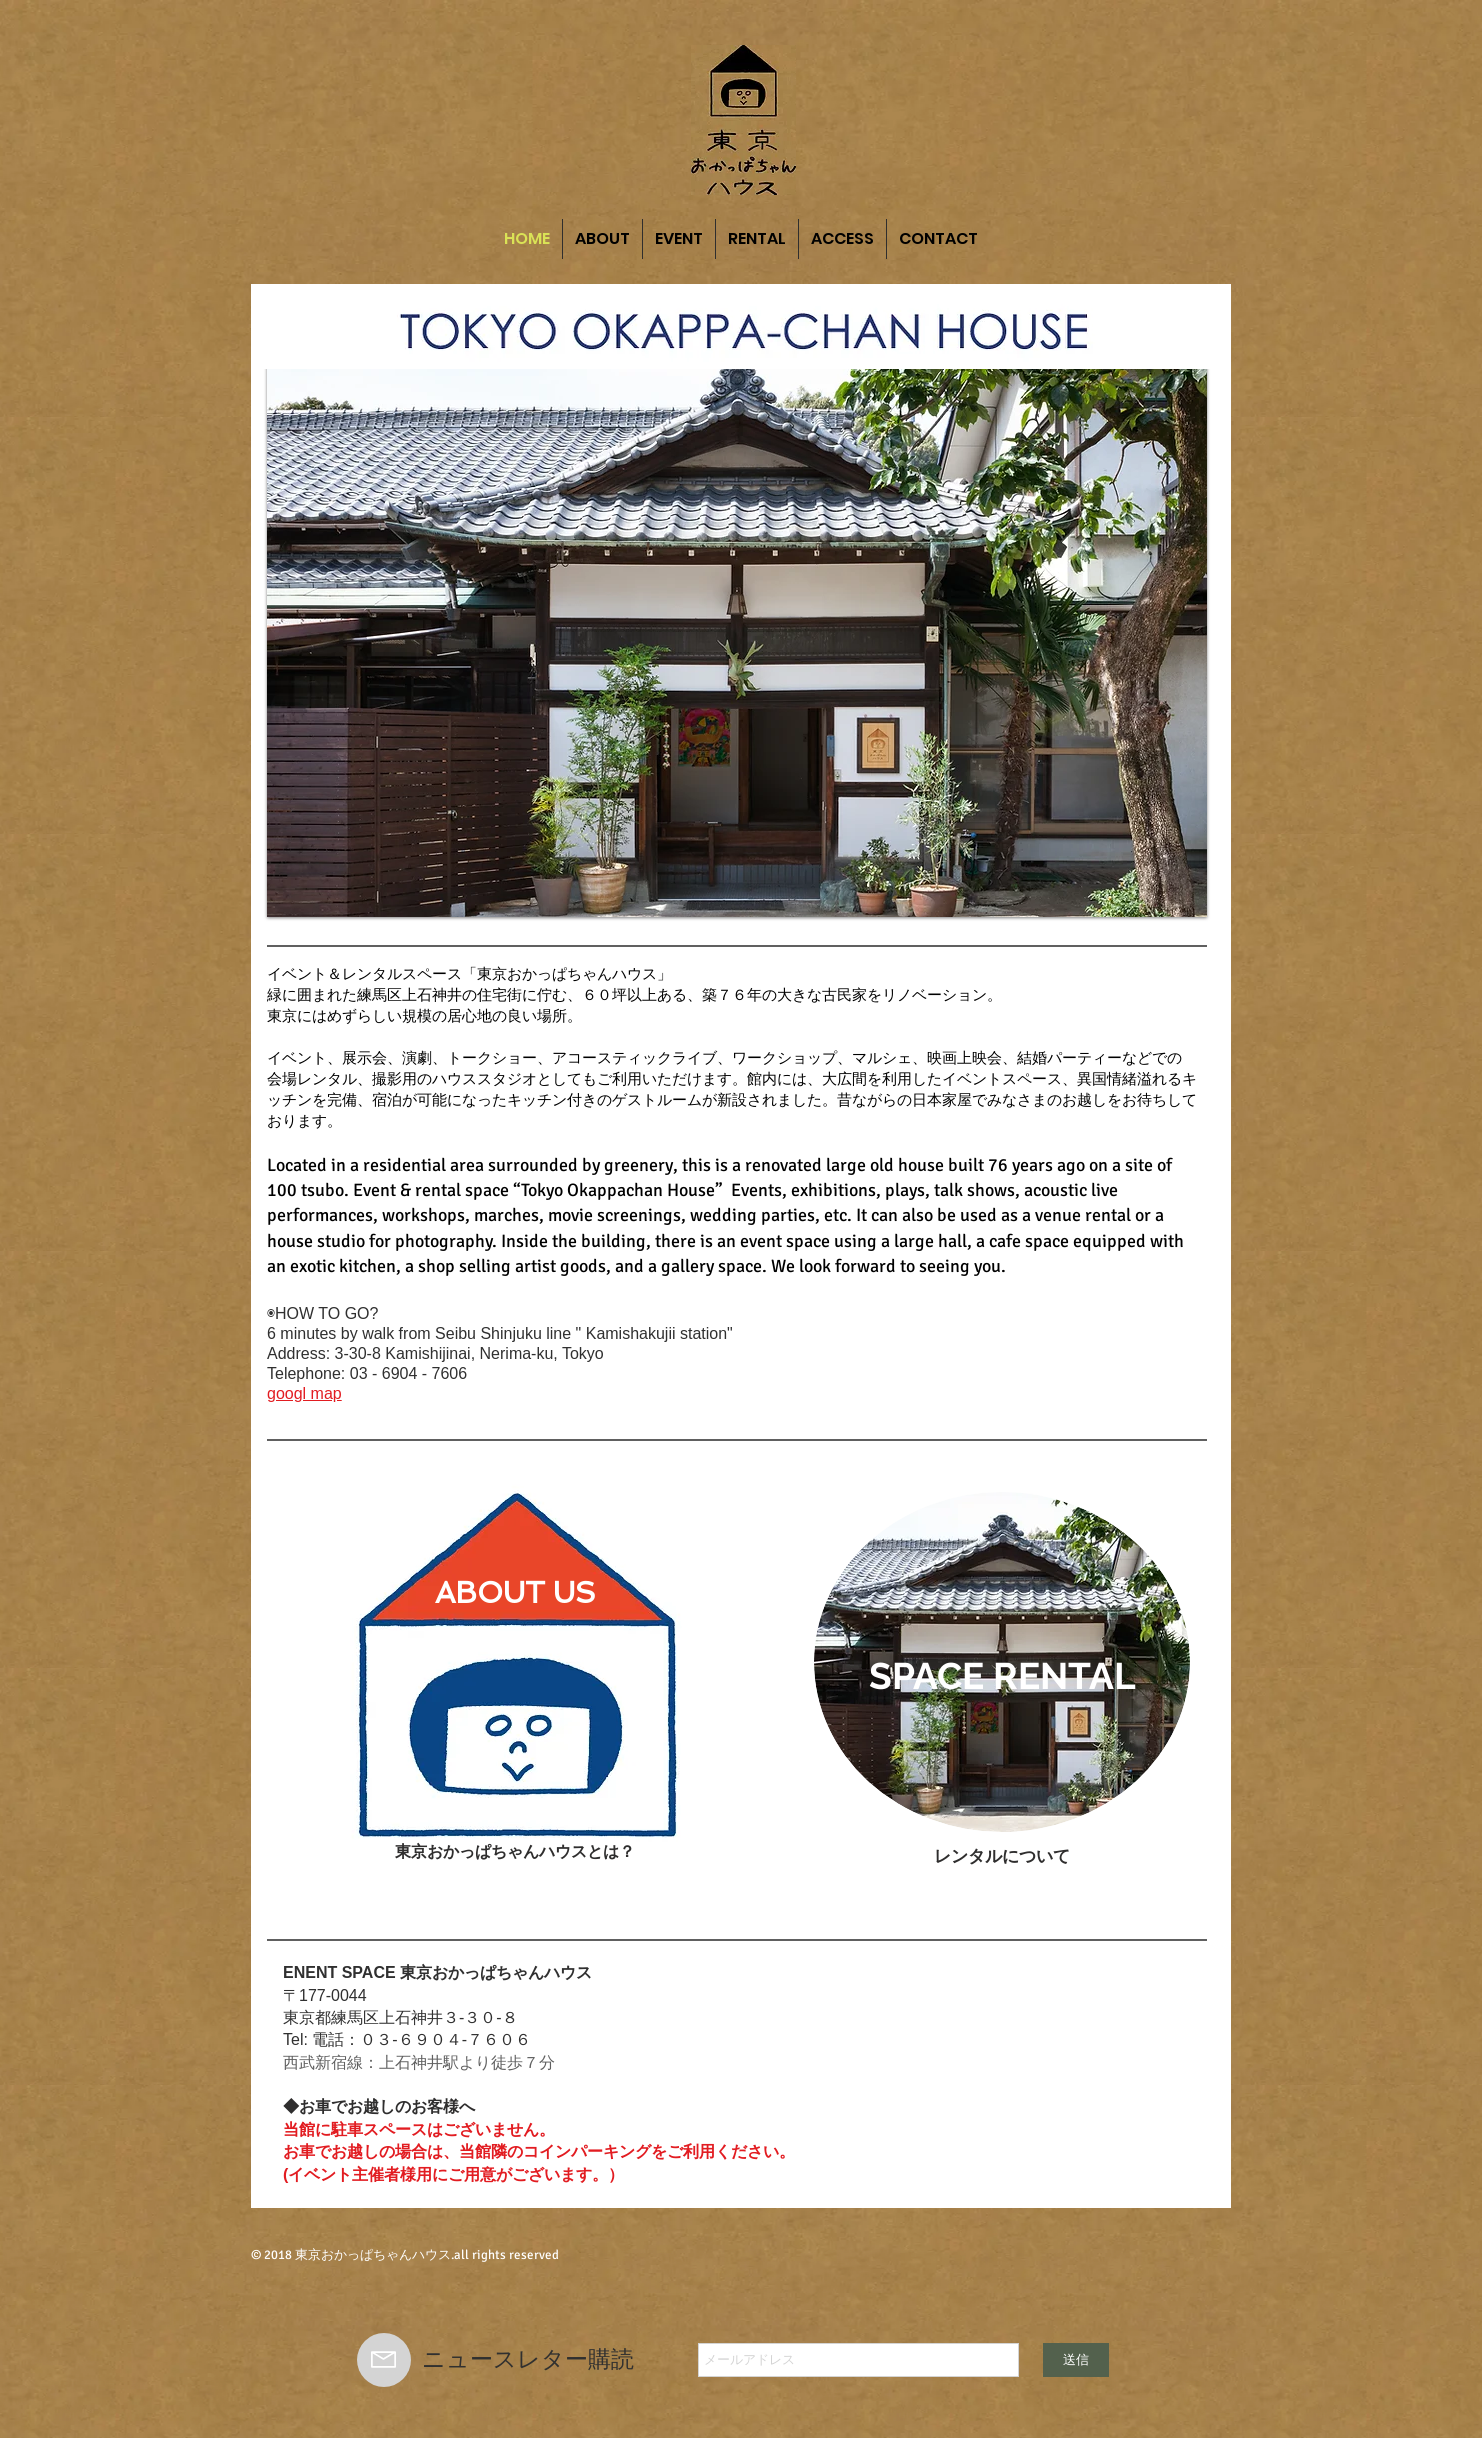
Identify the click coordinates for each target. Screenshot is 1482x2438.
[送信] (1076, 2360)
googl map (304, 1393)
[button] (737, 634)
